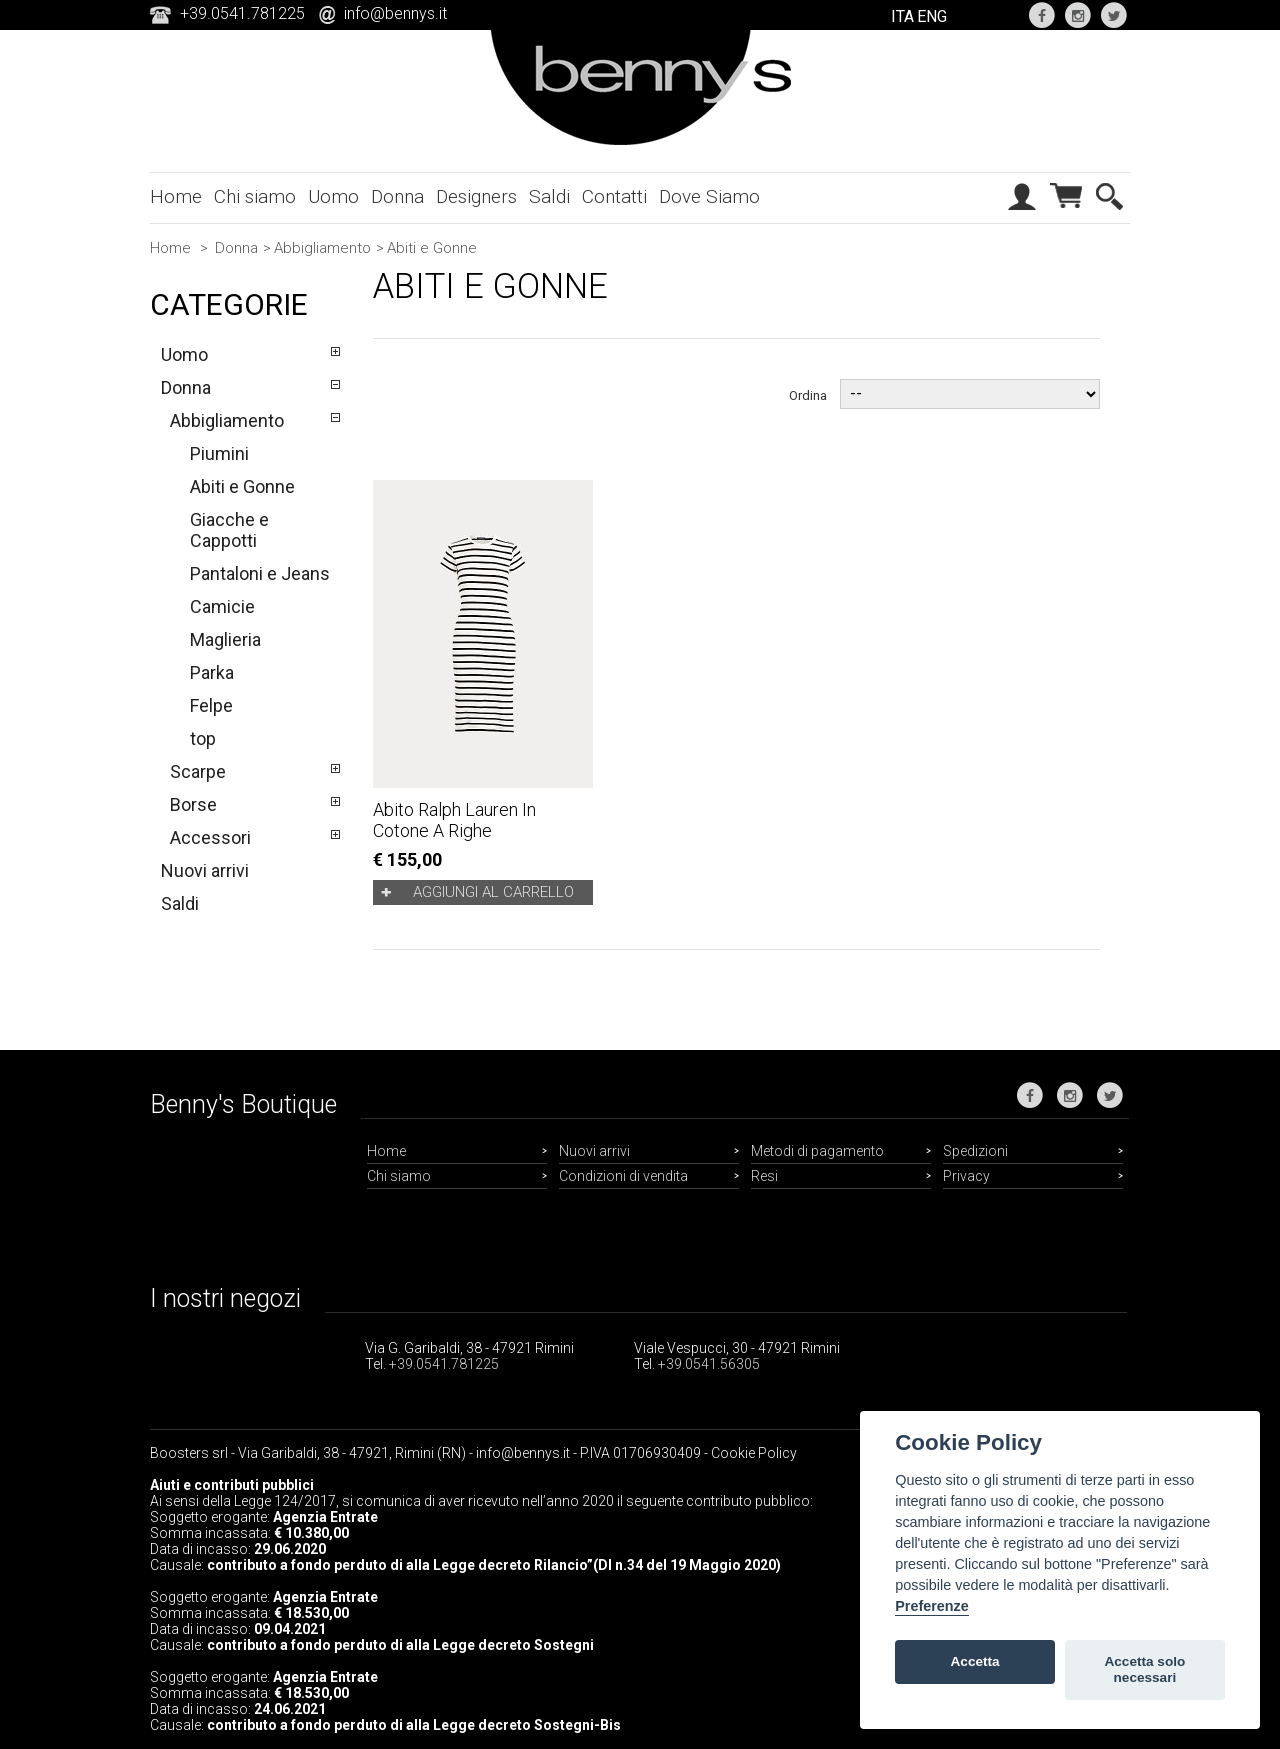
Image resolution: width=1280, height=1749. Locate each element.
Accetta (975, 1661)
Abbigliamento (322, 248)
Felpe (211, 705)
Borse (193, 804)
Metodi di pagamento (817, 1151)
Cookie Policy (754, 1453)
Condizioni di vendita (623, 1176)
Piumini (219, 453)
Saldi (549, 196)
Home (176, 196)
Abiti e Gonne (242, 486)
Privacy (966, 1176)
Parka (212, 672)
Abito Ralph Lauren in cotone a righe (454, 820)
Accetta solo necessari (1144, 1669)
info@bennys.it (395, 13)
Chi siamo (255, 196)
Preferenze (932, 1606)
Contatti (614, 196)
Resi (764, 1176)
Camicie (222, 606)
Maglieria (225, 639)
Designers (476, 196)
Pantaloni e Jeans (260, 573)
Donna (397, 196)
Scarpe (198, 771)
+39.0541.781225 (444, 1364)
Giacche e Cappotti (229, 530)
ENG (932, 16)
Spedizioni (975, 1151)
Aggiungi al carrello (493, 892)
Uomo (333, 196)
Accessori (210, 837)
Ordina (808, 394)
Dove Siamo (709, 196)
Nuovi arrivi (205, 870)
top (203, 738)
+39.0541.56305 (709, 1364)
